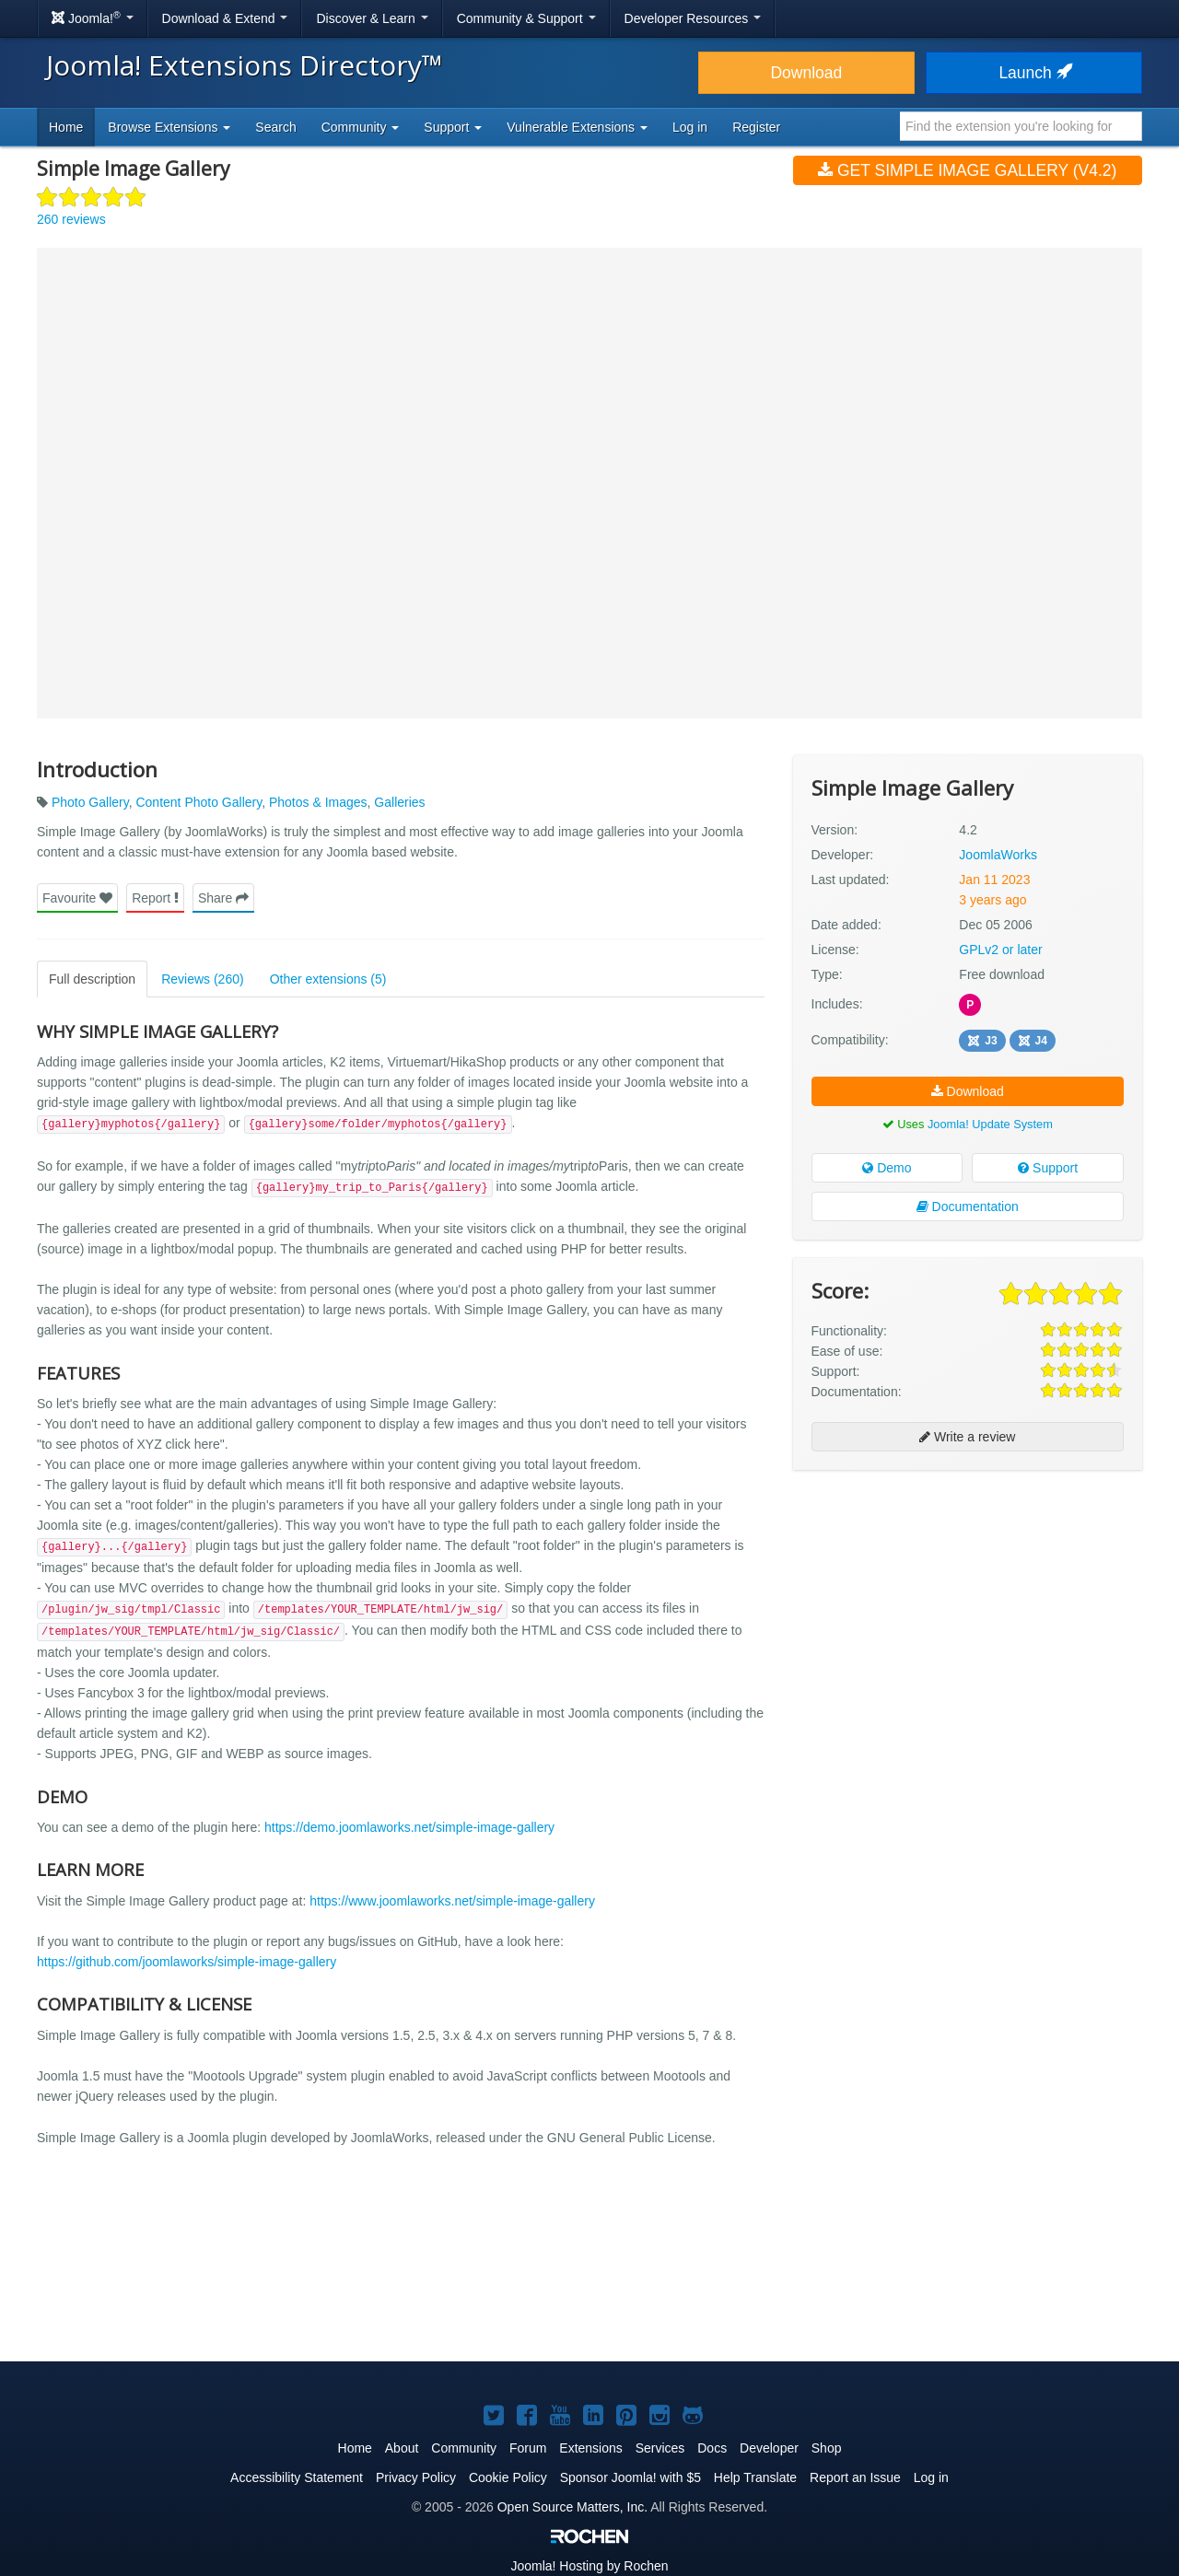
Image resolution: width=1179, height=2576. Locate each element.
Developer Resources (693, 18)
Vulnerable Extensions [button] (577, 127)
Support (1048, 1167)
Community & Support (526, 18)
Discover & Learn (371, 18)
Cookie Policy (508, 2477)
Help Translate (755, 2477)
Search (275, 127)
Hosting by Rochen (589, 2566)
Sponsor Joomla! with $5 (630, 2477)
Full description (92, 979)
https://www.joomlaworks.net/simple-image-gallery (452, 1901)
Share (223, 898)
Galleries (399, 802)
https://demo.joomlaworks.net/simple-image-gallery (409, 1827)
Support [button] (453, 127)
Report (155, 898)
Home (66, 127)
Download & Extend (225, 18)
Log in (689, 127)
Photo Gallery (90, 802)
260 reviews (71, 219)
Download (806, 73)
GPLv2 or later (1000, 949)
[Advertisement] (967, 1603)
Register (756, 127)
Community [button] (360, 127)
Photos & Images (318, 802)
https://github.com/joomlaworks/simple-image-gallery (186, 1961)
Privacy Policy (416, 2477)
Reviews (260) (202, 979)
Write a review (967, 1436)
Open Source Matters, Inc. (572, 2507)
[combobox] (1021, 126)
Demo (886, 1167)
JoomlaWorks (998, 854)
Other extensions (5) (328, 979)
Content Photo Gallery (198, 802)
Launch (1033, 73)
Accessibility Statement (296, 2477)
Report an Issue (855, 2477)
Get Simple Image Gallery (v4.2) (967, 170)
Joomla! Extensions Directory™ (244, 65)
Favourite (77, 898)
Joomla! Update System (990, 1124)
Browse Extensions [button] (169, 127)
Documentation (967, 1206)
